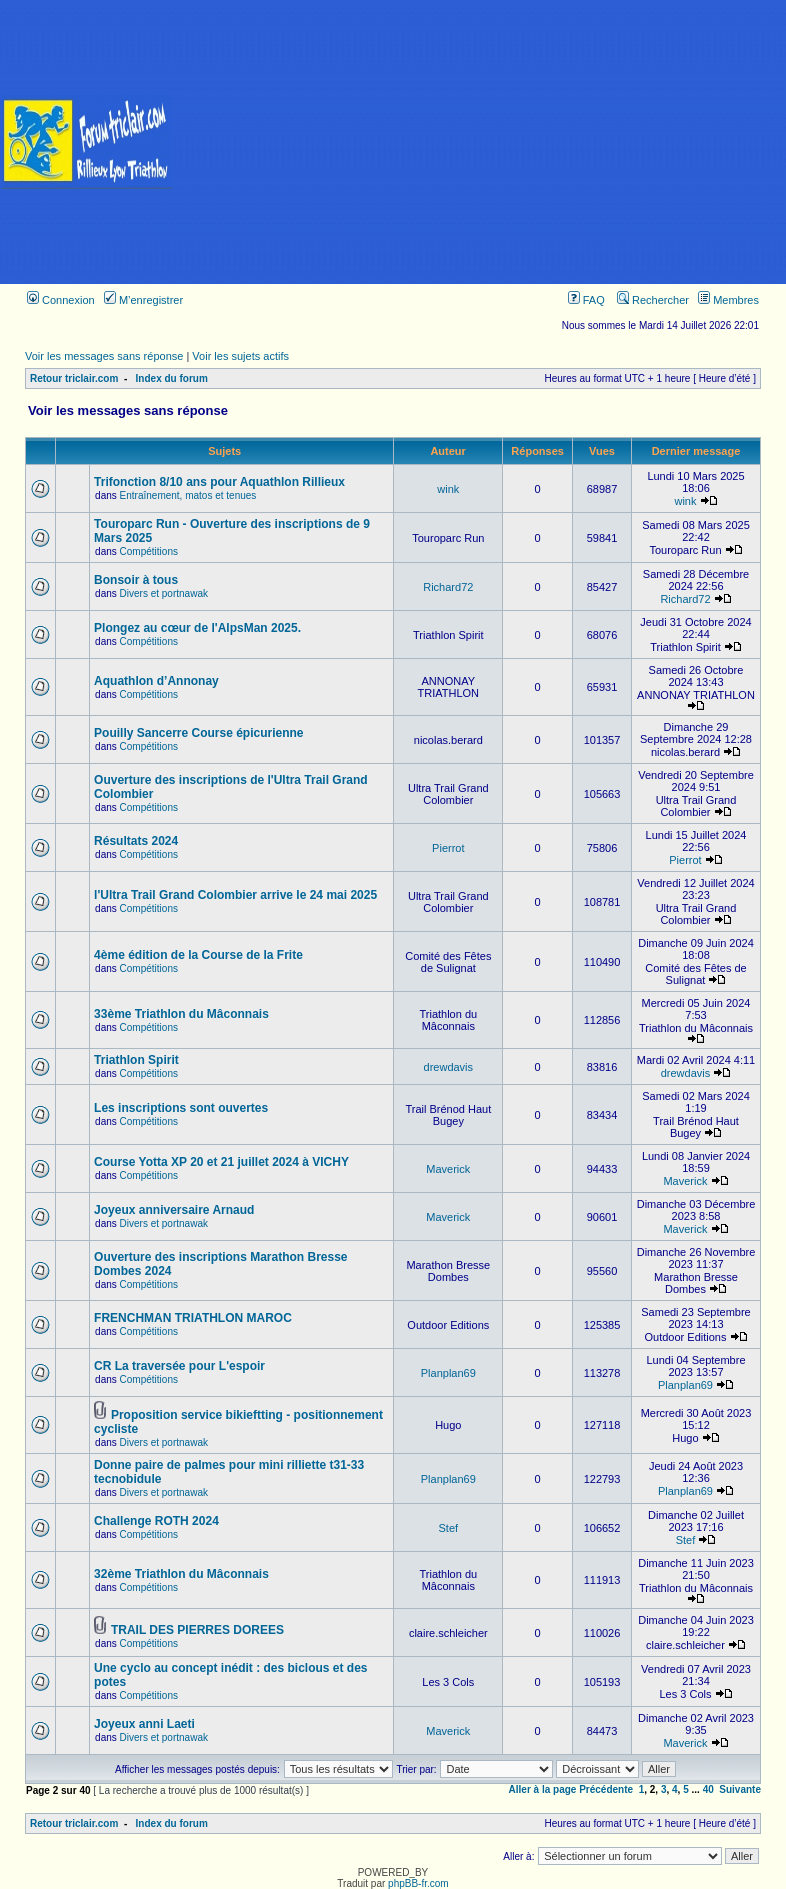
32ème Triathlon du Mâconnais (181, 1574)
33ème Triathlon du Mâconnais (181, 1014)
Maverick (448, 1169)
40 (708, 1789)
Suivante (740, 1789)
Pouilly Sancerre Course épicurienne (198, 733)
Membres (728, 300)
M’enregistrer (143, 300)
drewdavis (449, 1067)
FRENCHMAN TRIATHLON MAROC (193, 1318)
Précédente (606, 1789)
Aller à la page (543, 1789)
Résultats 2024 (136, 841)
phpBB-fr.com (418, 1883)
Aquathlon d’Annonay (156, 681)
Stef (449, 1528)
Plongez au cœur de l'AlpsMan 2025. (197, 628)
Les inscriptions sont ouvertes (181, 1108)
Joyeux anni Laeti (144, 1724)
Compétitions (149, 551)
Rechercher (653, 300)
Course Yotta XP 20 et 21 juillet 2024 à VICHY (221, 1162)
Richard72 (448, 587)
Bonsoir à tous (136, 580)
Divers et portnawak (164, 593)
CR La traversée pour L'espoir (179, 1366)
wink (448, 489)
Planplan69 (448, 1373)
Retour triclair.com (74, 378)
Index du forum (172, 378)
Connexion (61, 300)
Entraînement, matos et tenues (188, 495)
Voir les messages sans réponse (104, 356)
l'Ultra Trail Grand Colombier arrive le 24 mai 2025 (235, 895)
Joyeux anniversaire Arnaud (174, 1210)
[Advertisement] (480, 142)
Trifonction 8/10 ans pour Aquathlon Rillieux (219, 482)
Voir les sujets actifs (240, 356)
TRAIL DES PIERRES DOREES (197, 1630)
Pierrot (448, 848)
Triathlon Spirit (136, 1060)
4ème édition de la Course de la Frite (198, 955)
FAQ (586, 300)
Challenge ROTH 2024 (156, 1521)
